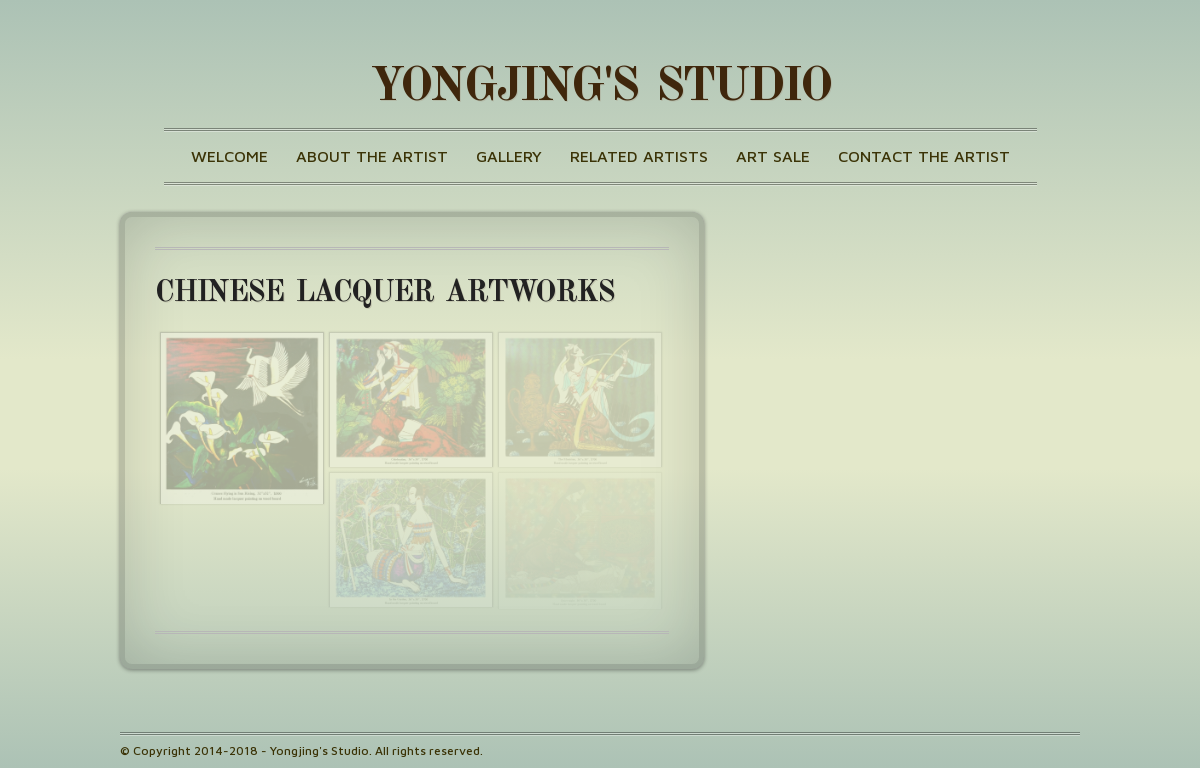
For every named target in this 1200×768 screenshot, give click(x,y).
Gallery (509, 156)
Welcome (229, 156)
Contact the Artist (924, 156)
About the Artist (372, 156)
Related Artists (639, 156)
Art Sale (773, 156)
